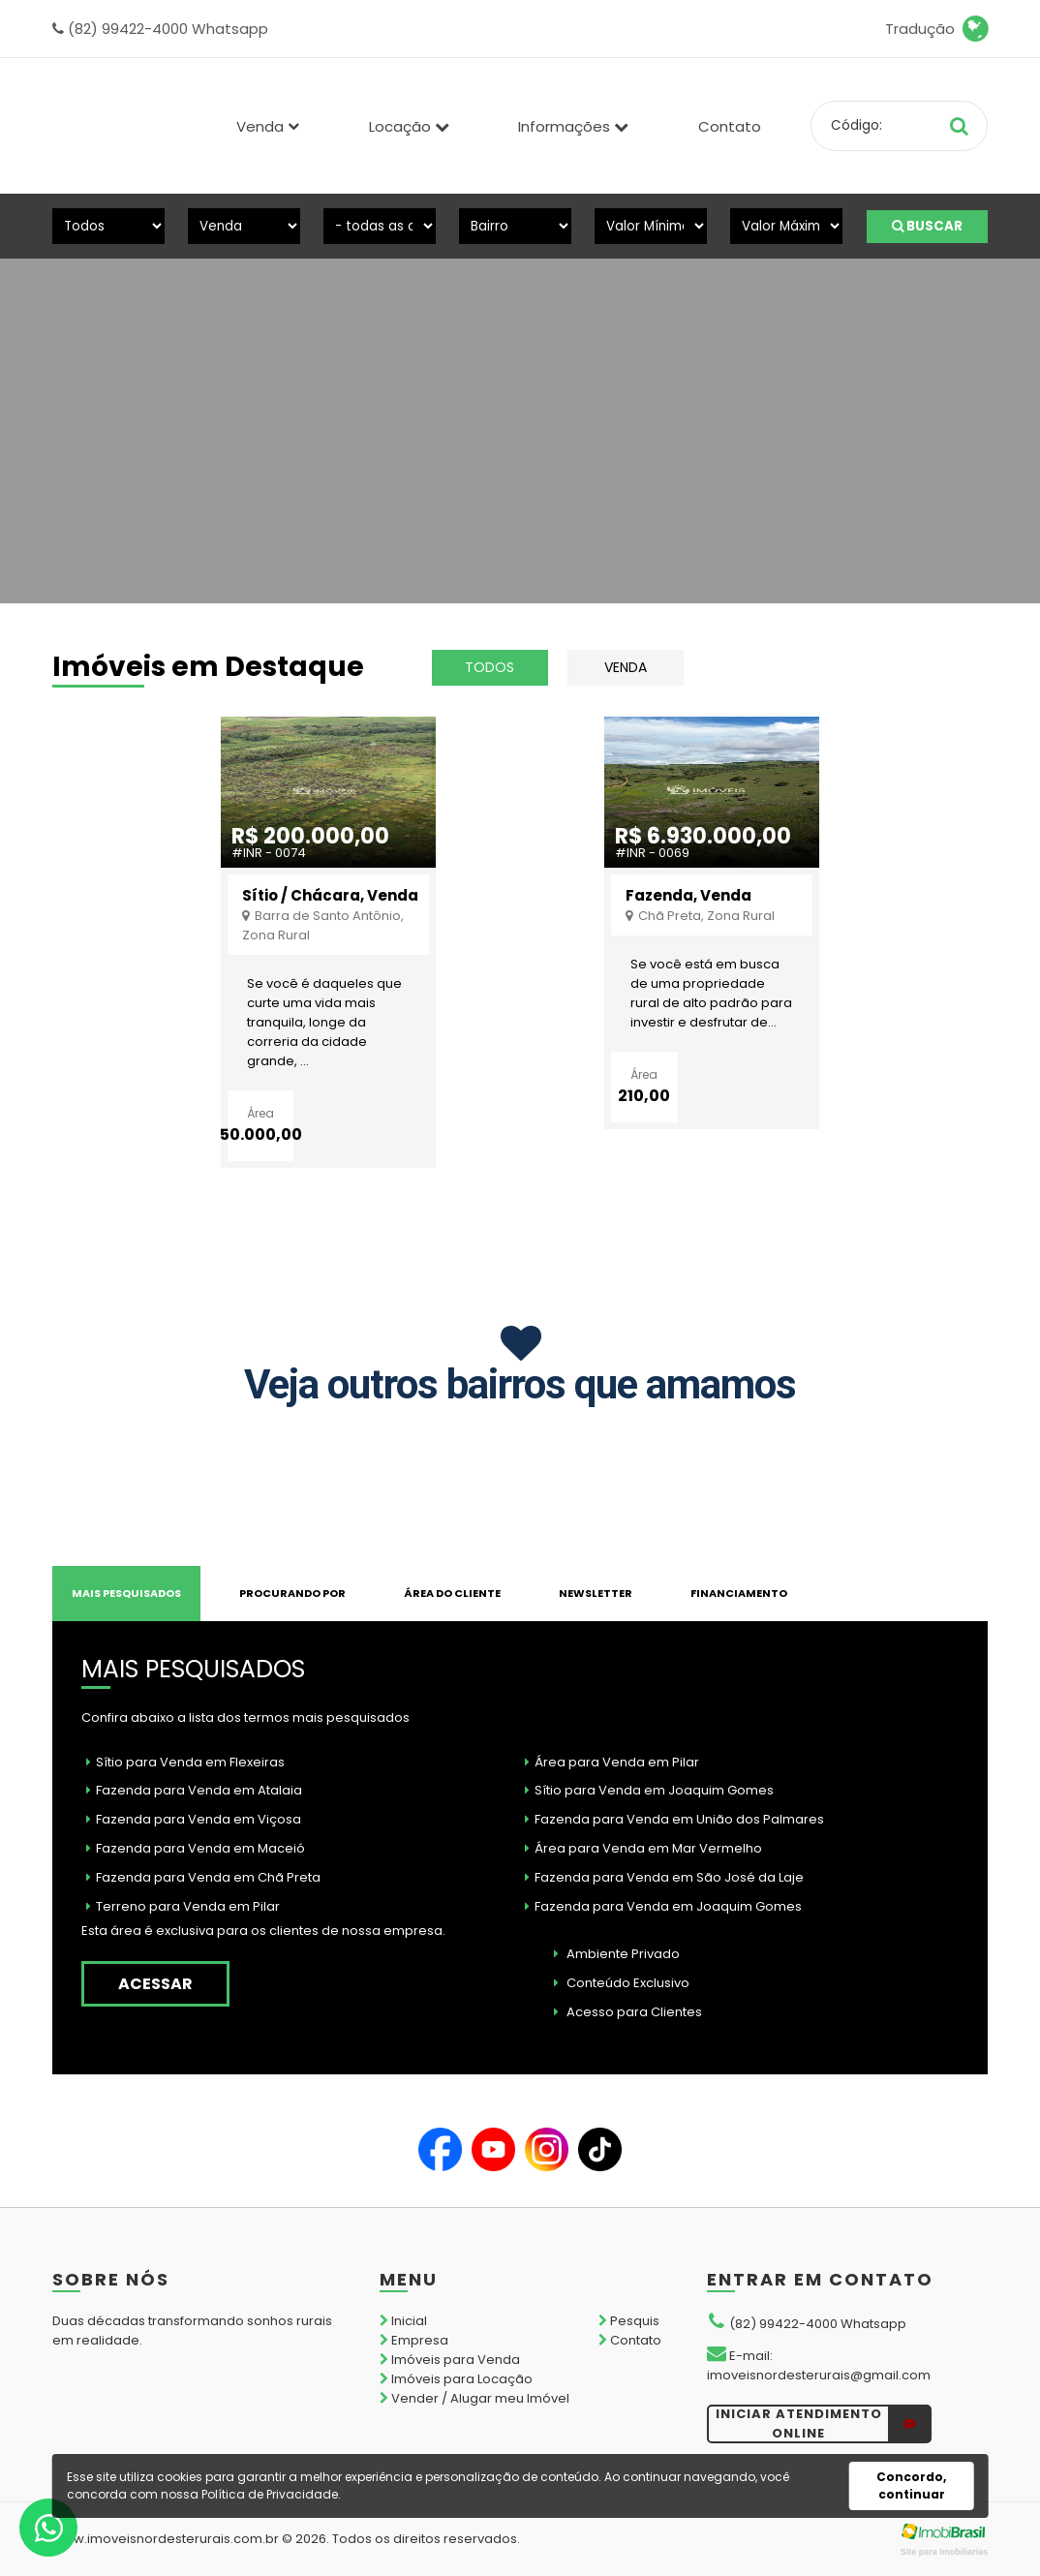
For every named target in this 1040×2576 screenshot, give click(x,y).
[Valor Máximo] (786, 226)
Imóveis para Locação (456, 2379)
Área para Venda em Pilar (612, 1762)
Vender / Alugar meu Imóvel (474, 2398)
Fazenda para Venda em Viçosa (193, 1819)
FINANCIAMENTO (738, 1593)
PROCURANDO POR (292, 1593)
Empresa (414, 2340)
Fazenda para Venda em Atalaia (194, 1790)
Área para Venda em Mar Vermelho (643, 1848)
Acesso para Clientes (628, 2012)
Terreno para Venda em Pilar (183, 1906)
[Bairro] (515, 226)
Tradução (936, 29)
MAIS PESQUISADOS (126, 1593)
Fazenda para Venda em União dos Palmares (674, 1819)
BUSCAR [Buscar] (927, 226)
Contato (729, 126)
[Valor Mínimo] (651, 226)
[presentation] (71, 398)
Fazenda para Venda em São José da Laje (664, 1877)
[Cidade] (379, 226)
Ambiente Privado (617, 1954)
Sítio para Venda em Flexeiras (185, 1762)
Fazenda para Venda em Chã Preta (203, 1877)
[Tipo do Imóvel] (108, 226)
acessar (155, 1984)
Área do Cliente (452, 1593)
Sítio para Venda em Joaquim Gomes (649, 1790)
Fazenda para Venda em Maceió (195, 1848)
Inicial (403, 2321)
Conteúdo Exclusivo (621, 1983)
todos (489, 667)
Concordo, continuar (911, 2485)
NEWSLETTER (595, 1593)
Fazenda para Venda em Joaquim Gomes (663, 1906)
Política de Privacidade (269, 2494)
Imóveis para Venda (450, 2359)
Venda (625, 667)
